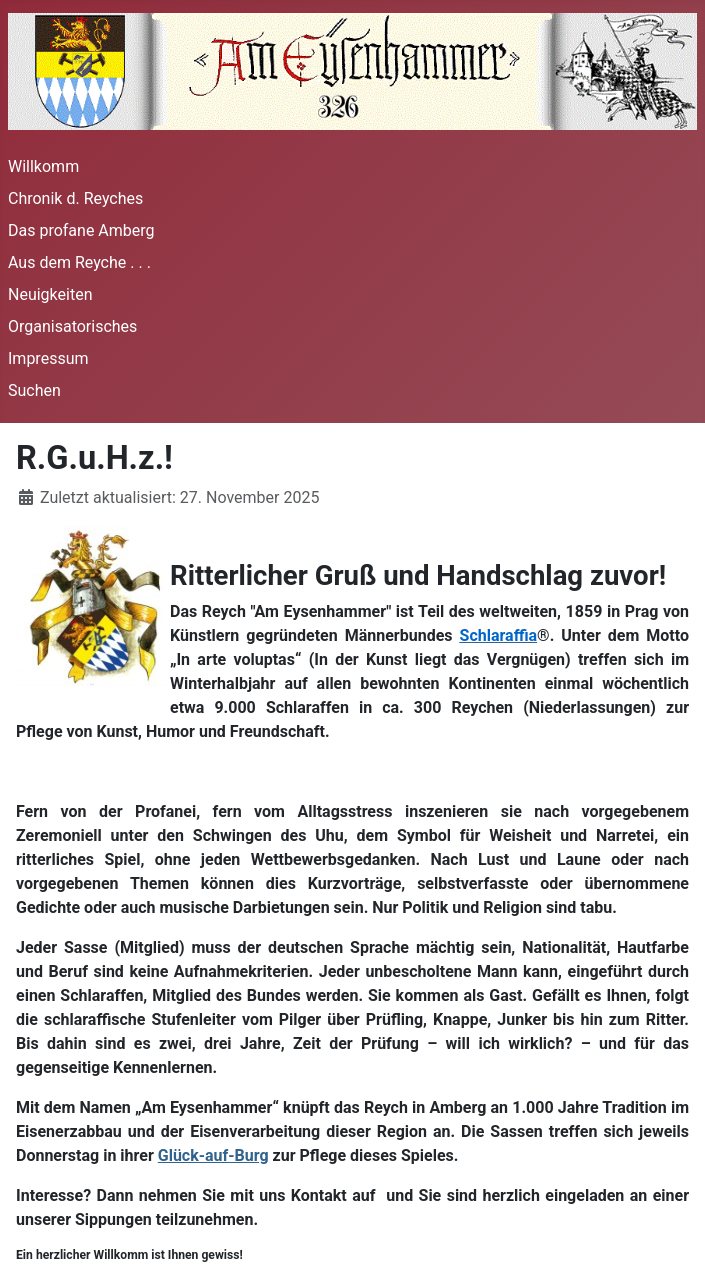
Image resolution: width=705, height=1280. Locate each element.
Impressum (48, 358)
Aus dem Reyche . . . (79, 262)
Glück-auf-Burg (213, 1155)
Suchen (34, 390)
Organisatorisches (72, 326)
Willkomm (43, 166)
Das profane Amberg (81, 230)
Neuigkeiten (50, 294)
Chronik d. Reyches (75, 198)
